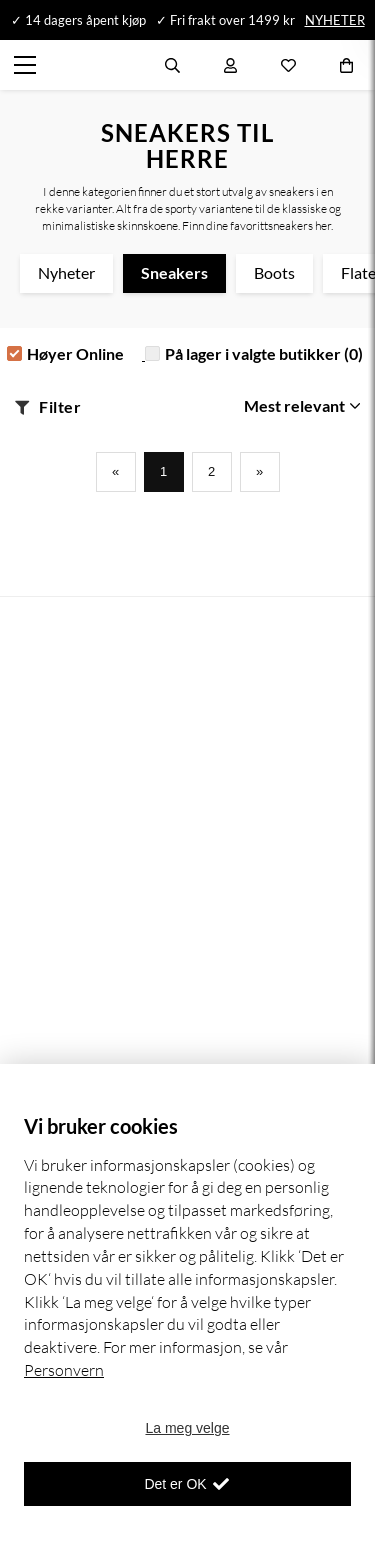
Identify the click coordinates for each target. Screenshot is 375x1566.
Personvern (64, 1370)
